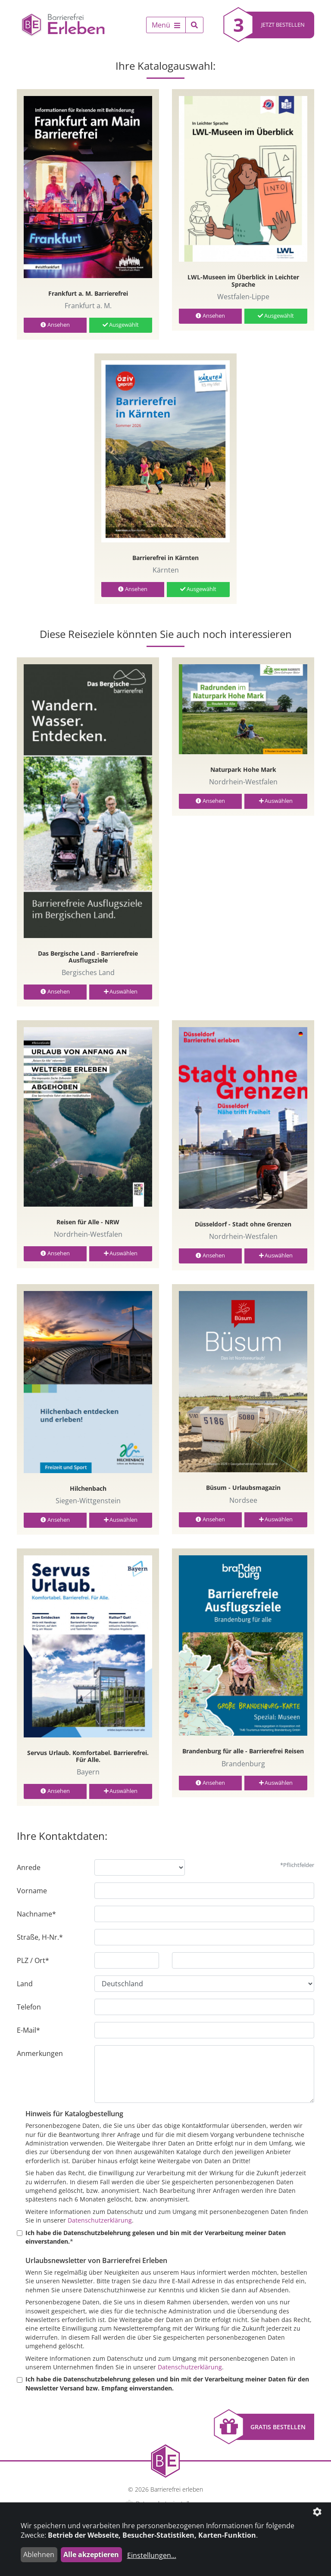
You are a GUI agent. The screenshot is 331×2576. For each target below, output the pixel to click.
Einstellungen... (151, 2555)
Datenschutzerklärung (100, 2220)
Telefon (29, 2007)
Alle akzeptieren (91, 2554)
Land (25, 1983)
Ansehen (55, 324)
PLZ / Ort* (33, 1960)
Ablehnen (38, 2554)
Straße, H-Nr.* (40, 1937)
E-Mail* (28, 2030)
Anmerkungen (40, 2053)
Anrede (29, 1867)
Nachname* (36, 1914)
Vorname (32, 1890)
